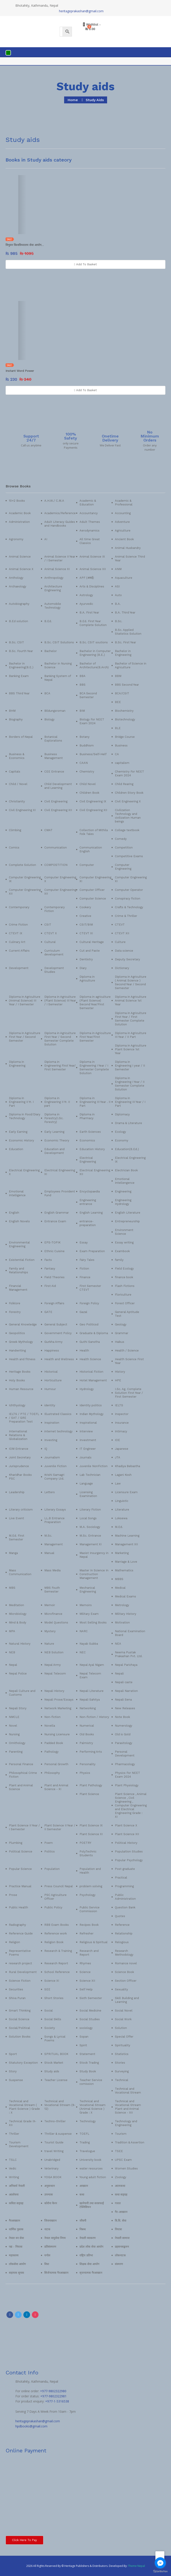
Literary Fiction (90, 1509)
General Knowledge (23, 1324)
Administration (19, 521)
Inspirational (88, 1422)
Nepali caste (123, 1682)
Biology (49, 719)
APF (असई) (86, 577)
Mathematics (124, 1570)
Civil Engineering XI (22, 810)
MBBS (119, 1579)
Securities (16, 1989)
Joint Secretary (20, 1457)
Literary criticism (21, 1509)
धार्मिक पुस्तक (16, 2229)
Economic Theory (56, 1140)
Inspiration (51, 1422)
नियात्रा (118, 2229)
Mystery (50, 1631)
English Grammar (56, 1212)
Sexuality (121, 1989)
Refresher (86, 1933)
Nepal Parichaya (126, 1664)
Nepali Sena (123, 1699)
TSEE (119, 2151)
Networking (87, 1708)
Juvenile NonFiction (93, 1466)
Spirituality (122, 2045)
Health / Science (127, 1350)
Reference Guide (21, 1933)
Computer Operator (129, 889)
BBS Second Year (127, 684)
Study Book (87, 2071)
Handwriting (17, 1350)
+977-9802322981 (53, 2396)
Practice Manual (20, 1886)
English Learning (91, 1212)
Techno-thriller (55, 2121)
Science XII (87, 1980)
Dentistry (86, 959)
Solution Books (20, 2036)
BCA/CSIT (122, 693)
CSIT (47, 924)
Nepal (13, 1664)
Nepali (119, 1673)
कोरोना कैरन (50, 2203)
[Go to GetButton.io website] (160, 2571)
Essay (83, 1242)
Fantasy (49, 1268)
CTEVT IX (15, 933)
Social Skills (52, 2019)
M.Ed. (119, 1527)
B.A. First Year (89, 612)
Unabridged (52, 2159)
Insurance (122, 1422)
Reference (122, 1924)
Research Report (56, 1963)
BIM (82, 710)
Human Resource (21, 1389)
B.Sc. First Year (125, 642)
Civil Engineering (55, 801)
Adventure (122, 521)
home (72, 100)
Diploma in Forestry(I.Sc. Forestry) (53, 1118)
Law (118, 1483)
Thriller (14, 2133)
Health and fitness (22, 1359)
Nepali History (54, 1691)
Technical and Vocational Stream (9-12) (59, 2105)
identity (49, 1405)
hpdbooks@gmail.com (31, 2426)
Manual (49, 1553)
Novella (49, 1725)
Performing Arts (90, 1751)
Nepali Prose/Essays (58, 1699)
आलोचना (13, 2194)
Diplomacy (122, 1114)
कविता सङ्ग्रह (16, 2203)
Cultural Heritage (91, 942)
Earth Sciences (90, 1131)
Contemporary (19, 907)
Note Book (122, 1717)
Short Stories (53, 1998)
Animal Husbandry (128, 548)
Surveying (122, 2071)
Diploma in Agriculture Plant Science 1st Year (130, 1049)
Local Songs (88, 1518)
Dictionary (122, 968)
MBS (12, 1587)
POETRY (85, 1842)
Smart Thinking (20, 2010)
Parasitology (123, 1743)
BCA (47, 693)
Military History (125, 1613)
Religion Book (53, 1942)
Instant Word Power (20, 370)
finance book (124, 1277)
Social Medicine (90, 2010)
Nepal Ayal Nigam (91, 1664)
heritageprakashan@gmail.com (81, 11)
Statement (87, 2054)
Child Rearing (124, 784)
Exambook (122, 1251)
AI (45, 539)
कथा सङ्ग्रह (121, 2194)
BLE (118, 728)
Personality (87, 1764)
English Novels (19, 1221)
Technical (121, 2080)
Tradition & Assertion (129, 2142)
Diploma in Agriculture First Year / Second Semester (24, 1036)
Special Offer (124, 2036)
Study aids (51, 2071)
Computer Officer (92, 889)
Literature (122, 1509)
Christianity (17, 801)
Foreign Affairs (54, 1303)
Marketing (122, 1553)
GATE (48, 1312)
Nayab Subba (88, 1643)
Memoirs (85, 1605)
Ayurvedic (86, 603)
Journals (85, 1457)
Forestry (15, 1312)
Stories (120, 2062)
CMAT (48, 830)
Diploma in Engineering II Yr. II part (57, 1101)
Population (52, 1869)
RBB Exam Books (56, 1924)
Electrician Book (126, 1170)
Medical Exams (125, 1596)
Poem (48, 1842)
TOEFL (84, 2133)
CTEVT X (50, 933)
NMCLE (14, 1717)
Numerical (86, 1725)
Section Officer (125, 1980)
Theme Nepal (136, 2566)
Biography (16, 719)
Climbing (15, 830)
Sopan (83, 2036)
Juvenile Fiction (55, 1466)
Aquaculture (123, 577)
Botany (84, 736)
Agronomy (16, 539)
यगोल (47, 2255)
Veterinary (51, 2168)
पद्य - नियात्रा (15, 2246)
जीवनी (82, 2220)
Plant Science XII (127, 1834)
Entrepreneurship (127, 1221)
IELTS (119, 1405)
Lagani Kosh (123, 1474)
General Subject (55, 1324)
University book (90, 2159)
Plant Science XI (91, 1834)
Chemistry (86, 771)
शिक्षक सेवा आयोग (89, 2264)
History (120, 1371)
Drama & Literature (128, 1123)
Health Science (90, 1359)
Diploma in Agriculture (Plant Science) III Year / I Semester (60, 1000)
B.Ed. (48, 621)
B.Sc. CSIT (16, 642)
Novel (13, 1725)
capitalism (122, 763)
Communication (55, 847)
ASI (117, 586)
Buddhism (86, 745)
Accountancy (88, 513)
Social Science (19, 2019)
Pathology (51, 1751)
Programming (124, 1886)
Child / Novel (18, 784)
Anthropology (53, 577)
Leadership (16, 1492)
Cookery (85, 907)
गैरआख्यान (14, 2220)
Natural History (20, 1643)
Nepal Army (52, 1664)
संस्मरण (119, 2264)
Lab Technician (89, 1474)
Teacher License (55, 2080)
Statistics (121, 2054)
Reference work (55, 1933)
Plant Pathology (90, 1785)
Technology (87, 2121)
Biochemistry (124, 710)
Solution (121, 2028)
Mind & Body (17, 1622)
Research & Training (58, 1950)
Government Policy (58, 1333)
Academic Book (20, 513)
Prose (13, 1895)
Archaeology (17, 586)
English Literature (127, 1212)
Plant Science (89, 1794)
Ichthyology (17, 1405)
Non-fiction (52, 1717)
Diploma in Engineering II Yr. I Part (21, 1101)
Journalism (52, 1457)
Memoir (49, 1605)
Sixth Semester (90, 1998)
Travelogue (87, 2151)
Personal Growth (56, 1764)
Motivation (122, 1622)
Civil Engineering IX (92, 801)
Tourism (120, 2133)
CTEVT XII (122, 933)
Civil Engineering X (128, 801)
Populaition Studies (129, 1851)
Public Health (18, 1907)
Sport (13, 2054)
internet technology (58, 1431)
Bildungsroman (54, 710)
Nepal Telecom (55, 1673)
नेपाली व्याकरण (87, 2238)
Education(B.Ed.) (127, 1149)
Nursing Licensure (57, 1734)
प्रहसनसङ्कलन (122, 2246)
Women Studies (126, 2168)
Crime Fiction (18, 924)
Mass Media (52, 1570)
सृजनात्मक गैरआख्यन (90, 2272)
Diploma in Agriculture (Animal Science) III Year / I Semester (24, 1000)
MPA (12, 1631)
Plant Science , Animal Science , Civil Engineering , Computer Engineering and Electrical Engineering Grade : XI (131, 1805)
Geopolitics (17, 1333)
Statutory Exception (23, 2062)
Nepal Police (18, 1673)
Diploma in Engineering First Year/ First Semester (60, 1065)
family (119, 1259)
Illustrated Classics (57, 1414)
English (14, 1212)
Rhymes (85, 1963)
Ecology (120, 1131)
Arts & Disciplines (91, 586)
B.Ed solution (18, 621)
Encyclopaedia (89, 1191)
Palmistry (86, 1743)
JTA (117, 1457)
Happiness (51, 1350)
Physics (84, 1773)
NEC (82, 1652)
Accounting (123, 513)
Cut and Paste (89, 950)
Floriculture (123, 1294)
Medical (120, 1587)
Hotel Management (93, 1380)
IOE (117, 1440)
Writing (14, 2177)
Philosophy (52, 1773)
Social (48, 2010)
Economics (87, 1140)
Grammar (121, 1333)
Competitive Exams (129, 856)
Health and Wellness (59, 1359)
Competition (124, 847)
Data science (124, 950)
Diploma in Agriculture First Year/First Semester (95, 1036)
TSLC (13, 2159)
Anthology (16, 577)
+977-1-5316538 (57, 2401)
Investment (87, 1440)
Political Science (20, 1851)
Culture (120, 942)
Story (13, 2071)
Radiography (17, 1924)
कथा (81, 2194)
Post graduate (125, 1869)
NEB (12, 1652)
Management (53, 1544)
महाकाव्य (13, 2255)
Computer (86, 865)
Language (86, 1483)
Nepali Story (17, 1708)
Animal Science (20, 556)
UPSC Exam (123, 2159)
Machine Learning (127, 1535)
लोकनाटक (120, 2255)
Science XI (51, 1980)
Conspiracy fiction (127, 898)
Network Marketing (57, 1708)
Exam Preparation (92, 1251)
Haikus (119, 1341)
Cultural (50, 942)
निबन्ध (82, 2229)
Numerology (123, 1725)
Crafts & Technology (129, 907)
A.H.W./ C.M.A (54, 500)
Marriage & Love (126, 1561)
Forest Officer (125, 1303)
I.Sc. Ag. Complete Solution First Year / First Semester (129, 1392)
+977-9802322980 (53, 2391)
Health (84, 1350)
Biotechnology (125, 719)
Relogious (122, 1942)
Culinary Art (17, 942)
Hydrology (86, 1389)
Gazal (83, 1312)
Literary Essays (55, 1509)
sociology (86, 2028)
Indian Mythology (91, 1414)
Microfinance (53, 1613)
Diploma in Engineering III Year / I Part (130, 1101)
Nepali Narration (126, 1691)
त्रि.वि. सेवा (120, 2220)
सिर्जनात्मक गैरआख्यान (56, 2272)
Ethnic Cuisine (54, 1251)
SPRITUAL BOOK (56, 2054)
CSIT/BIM (86, 924)
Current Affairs (19, 950)
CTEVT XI (86, 933)
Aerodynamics (89, 530)
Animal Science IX (92, 556)
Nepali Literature (91, 1691)
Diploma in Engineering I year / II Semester (130, 1065)
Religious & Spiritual (93, 1942)
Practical (121, 1877)
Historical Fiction (91, 1371)
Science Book (124, 1972)
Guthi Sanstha (89, 1341)
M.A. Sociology (89, 1527)
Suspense (16, 2080)
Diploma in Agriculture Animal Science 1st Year (130, 1000)
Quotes (120, 1916)
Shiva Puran (17, 1998)
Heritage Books (20, 1371)
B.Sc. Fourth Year (21, 651)
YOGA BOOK (52, 2177)
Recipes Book (89, 1924)
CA (117, 754)
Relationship (123, 1933)
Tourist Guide (53, 2142)
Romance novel (126, 1963)
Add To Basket (85, 264)
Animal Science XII (92, 569)
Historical (51, 1371)
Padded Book (53, 1743)
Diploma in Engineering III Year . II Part (94, 1101)
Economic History (21, 1140)
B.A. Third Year (125, 612)
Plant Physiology (126, 1785)
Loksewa (121, 1518)
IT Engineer (87, 1448)
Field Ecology (124, 1268)
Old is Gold (122, 1734)
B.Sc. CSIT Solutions (59, 642)
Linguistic (121, 1501)
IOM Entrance (18, 1448)
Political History (126, 1842)
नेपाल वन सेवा (16, 2238)
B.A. (118, 603)
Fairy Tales (86, 1259)
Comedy (121, 838)
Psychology (87, 1895)
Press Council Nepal (58, 1886)
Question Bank (125, 1907)
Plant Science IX (91, 1825)
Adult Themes (89, 521)
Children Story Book (129, 792)
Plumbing (15, 1842)
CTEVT (120, 924)
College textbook (127, 830)
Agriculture (122, 530)
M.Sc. (48, 1535)
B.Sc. (118, 621)
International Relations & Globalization (18, 1435)
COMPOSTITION (55, 865)
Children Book (89, 792)
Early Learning (54, 1131)
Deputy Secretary (127, 959)
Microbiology (17, 1613)
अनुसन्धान (49, 2186)
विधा (46, 2264)
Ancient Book (124, 539)
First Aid (50, 1286)
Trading (84, 2142)
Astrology (86, 595)
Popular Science (20, 1869)
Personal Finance (21, 1764)
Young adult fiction (92, 2177)
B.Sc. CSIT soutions (93, 642)
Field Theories (54, 1277)
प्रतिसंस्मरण (50, 2246)
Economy (121, 1140)
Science (85, 1972)
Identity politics (90, 1405)
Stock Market (53, 2062)
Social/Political (19, 2028)
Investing (50, 1440)
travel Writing (53, 2151)
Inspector (121, 1414)
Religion (14, 1942)
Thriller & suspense (58, 2133)
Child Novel (87, 784)
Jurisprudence (19, 1466)
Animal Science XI (57, 569)
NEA (118, 1643)
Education (16, 1149)
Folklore (14, 1303)
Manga (13, 1553)
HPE (118, 1380)
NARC (83, 1631)
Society (49, 2028)
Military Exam (89, 1613)
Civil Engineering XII (58, 810)
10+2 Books (17, 500)
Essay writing (124, 1242)
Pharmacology (125, 1764)
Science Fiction (20, 1980)
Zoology (120, 2177)
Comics (14, 847)
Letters (49, 1492)
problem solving (90, 1886)
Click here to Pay (24, 2540)
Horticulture (53, 1380)
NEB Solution (53, 1652)
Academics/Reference (60, 513)
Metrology (122, 1605)
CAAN (83, 763)
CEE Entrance (54, 771)
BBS (82, 684)
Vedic (12, 2168)
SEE (47, 1989)
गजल (118, 2203)
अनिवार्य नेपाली (17, 2186)
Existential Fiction (22, 1259)
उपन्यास (48, 2194)
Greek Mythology (21, 1341)
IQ (45, 1448)
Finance (84, 1277)
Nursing (14, 1734)
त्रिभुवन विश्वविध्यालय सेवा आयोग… (25, 245)
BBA (82, 676)
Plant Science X (126, 1825)
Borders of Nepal (21, 736)
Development (18, 968)
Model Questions (56, 1622)
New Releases (125, 1708)
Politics (49, 1851)
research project (20, 1963)
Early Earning (18, 1131)
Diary (83, 968)
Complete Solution (22, 865)
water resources (91, 2168)
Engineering (123, 1191)
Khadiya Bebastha (127, 1466)
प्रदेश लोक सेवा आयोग (91, 2246)
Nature (49, 1643)
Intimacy (121, 1431)
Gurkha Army (53, 1341)
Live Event (16, 1518)
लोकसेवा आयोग (17, 2264)
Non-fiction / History (94, 1717)
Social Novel (123, 2010)
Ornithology (17, 1743)
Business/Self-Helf (92, 754)
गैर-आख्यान (121, 2212)
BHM (12, 710)
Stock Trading (89, 2062)
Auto (118, 595)
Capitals (14, 771)
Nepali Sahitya (89, 1699)
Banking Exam (19, 676)
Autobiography (19, 603)
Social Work (123, 2019)
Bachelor (50, 651)
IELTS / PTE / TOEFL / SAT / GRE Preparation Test (24, 1417)
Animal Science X (21, 569)
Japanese (121, 1448)
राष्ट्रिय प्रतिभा (86, 2255)
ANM (118, 569)
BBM (118, 676)
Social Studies (89, 2019)
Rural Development (23, 1972)
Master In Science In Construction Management (93, 1574)
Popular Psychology (129, 1860)
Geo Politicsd (88, 1324)
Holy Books (17, 1380)
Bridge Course (125, 736)
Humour (50, 1389)
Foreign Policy (89, 1303)
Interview (86, 1431)
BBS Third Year (19, 693)
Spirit (83, 2045)
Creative (85, 916)
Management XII (126, 1544)
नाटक (47, 2229)
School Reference (57, 1972)
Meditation (16, 1605)
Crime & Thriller (126, 916)
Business (121, 745)
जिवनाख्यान (50, 2220)
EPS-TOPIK (52, 1242)
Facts (48, 1259)
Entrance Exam (55, 1221)
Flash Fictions (124, 1286)
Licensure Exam (126, 1492)
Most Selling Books (93, 1622)
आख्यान (83, 2186)
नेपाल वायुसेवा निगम (55, 2238)
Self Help (86, 1989)
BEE (118, 702)
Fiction (84, 1268)
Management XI (90, 1544)
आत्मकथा (120, 2186)
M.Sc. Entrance (90, 1535)
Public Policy (53, 1907)
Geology (120, 1324)
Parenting (15, 1751)
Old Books (86, 1734)
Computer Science (92, 898)
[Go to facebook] (160, 2562)
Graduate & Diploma (93, 1333)
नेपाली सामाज (122, 2238)
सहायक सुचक (16, 2272)
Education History (92, 1149)
